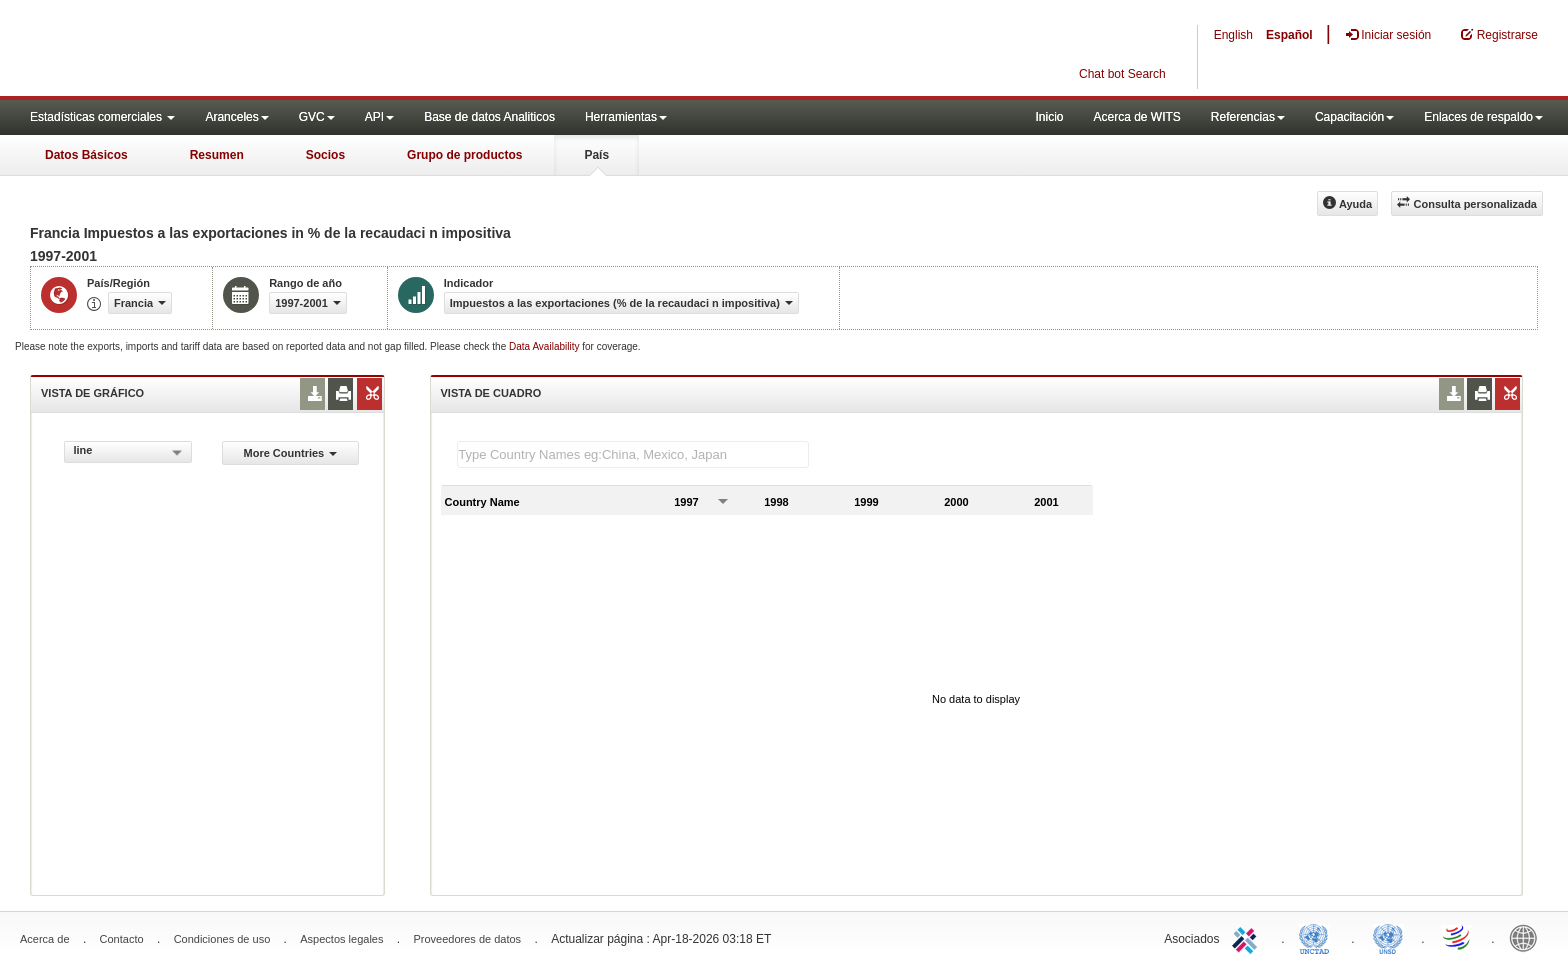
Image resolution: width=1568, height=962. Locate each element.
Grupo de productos (464, 155)
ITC (1248, 937)
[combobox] (128, 452)
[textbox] (633, 454)
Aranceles (236, 117)
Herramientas (626, 117)
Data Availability (545, 346)
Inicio (1049, 117)
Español (1289, 35)
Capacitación (1354, 117)
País (596, 155)
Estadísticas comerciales (102, 117)
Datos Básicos (86, 155)
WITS (200, 50)
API (379, 117)
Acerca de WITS (1136, 117)
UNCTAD (1318, 937)
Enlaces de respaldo (1483, 117)
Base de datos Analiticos (489, 117)
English (1233, 35)
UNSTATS (1388, 937)
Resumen (217, 155)
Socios (325, 155)
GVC (317, 117)
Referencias (1248, 117)
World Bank (1528, 937)
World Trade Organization (1458, 937)
